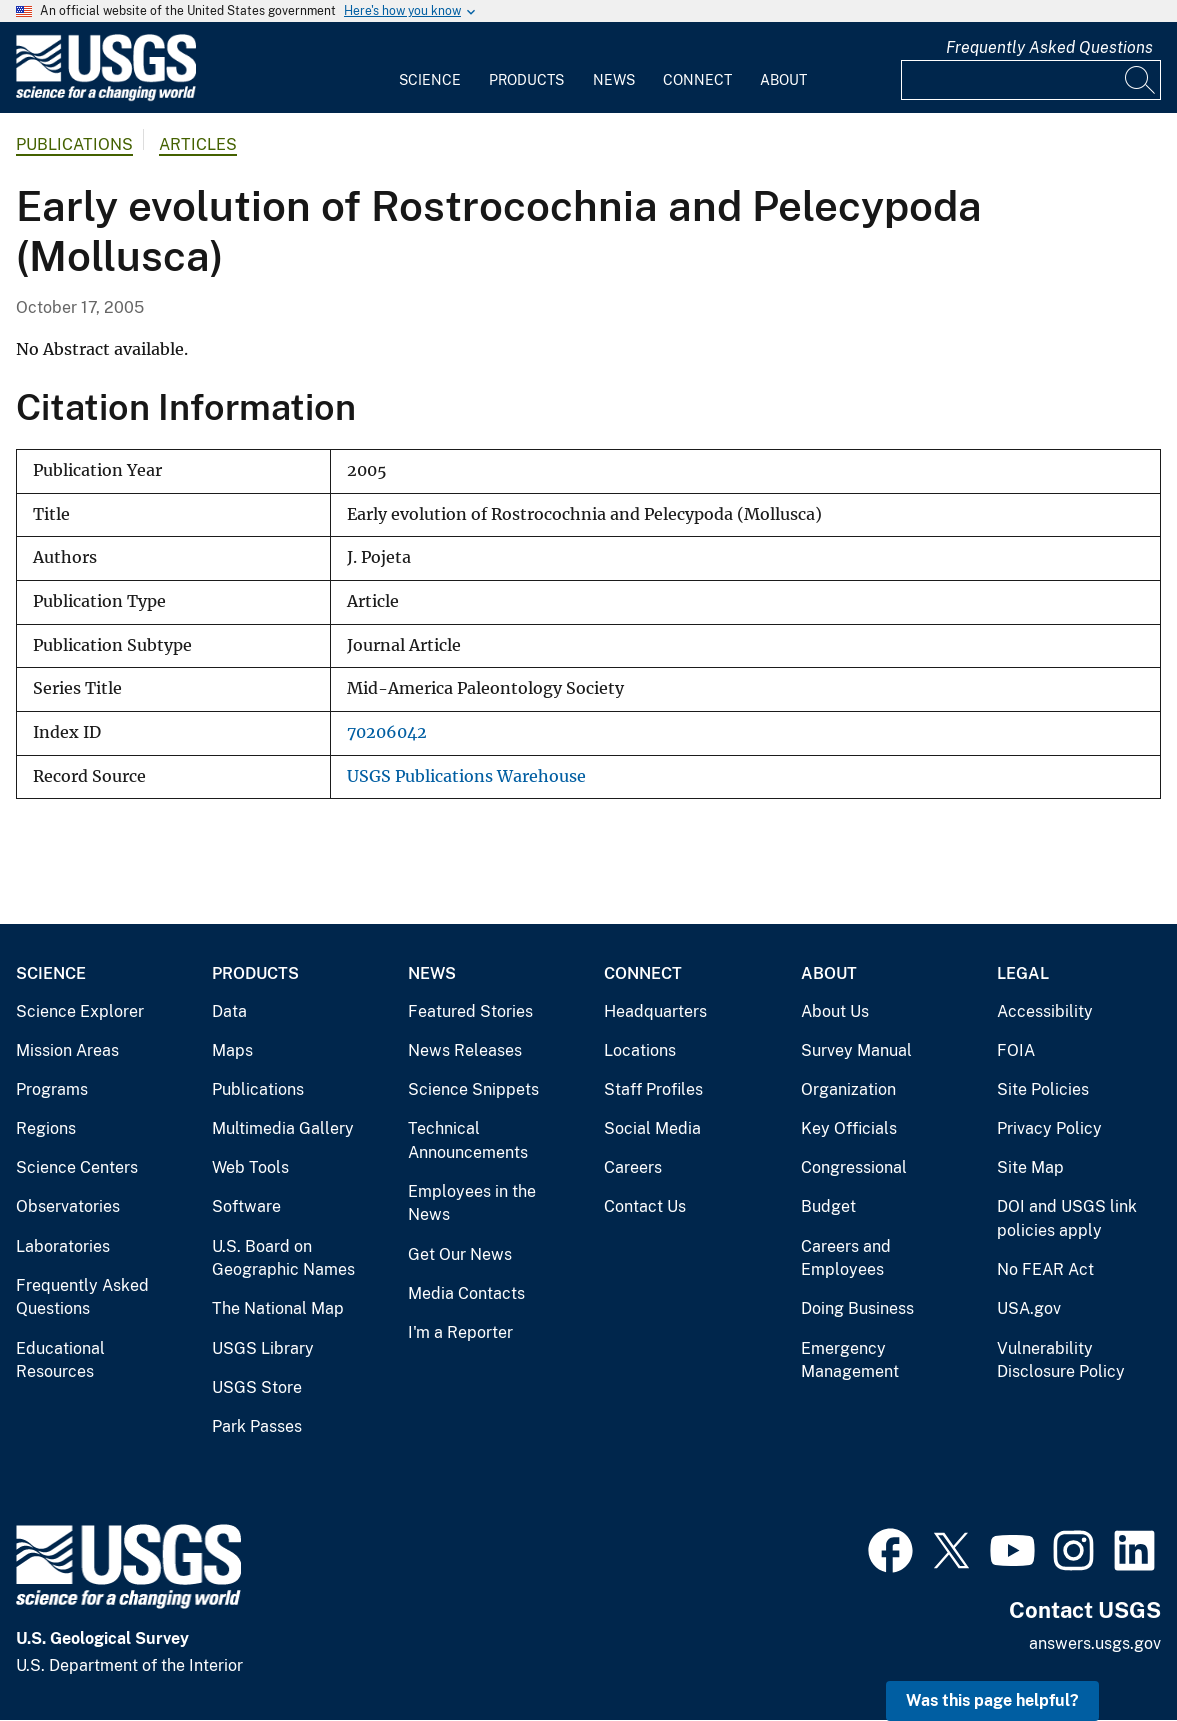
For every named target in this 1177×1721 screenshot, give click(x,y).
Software (246, 1206)
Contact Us (645, 1206)
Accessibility (1045, 1011)
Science (430, 80)
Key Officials (849, 1128)
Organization (848, 1089)
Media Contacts (466, 1293)
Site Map (1030, 1167)
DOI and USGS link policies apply (1067, 1218)
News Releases (465, 1050)
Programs (52, 1089)
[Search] (1141, 80)
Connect (697, 80)
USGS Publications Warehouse (466, 776)
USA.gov (1029, 1308)
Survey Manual (856, 1050)
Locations (640, 1050)
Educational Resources (60, 1360)
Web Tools (250, 1167)
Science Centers (77, 1167)
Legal (1023, 973)
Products (526, 80)
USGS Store (257, 1387)
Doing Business (857, 1308)
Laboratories (63, 1246)
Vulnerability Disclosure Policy (1061, 1360)
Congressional (854, 1167)
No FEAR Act (1045, 1269)
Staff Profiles (653, 1089)
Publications (74, 144)
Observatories (68, 1206)
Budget (828, 1206)
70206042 (387, 732)
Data (229, 1011)
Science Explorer (80, 1011)
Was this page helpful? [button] (992, 1700)
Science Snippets (473, 1089)
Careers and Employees (846, 1258)
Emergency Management (850, 1360)
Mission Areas (67, 1050)
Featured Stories (470, 1011)
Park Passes (257, 1426)
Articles (198, 144)
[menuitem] (430, 68)
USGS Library (263, 1348)
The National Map (278, 1308)
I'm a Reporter (460, 1332)
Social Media (652, 1128)
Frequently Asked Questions (1049, 47)
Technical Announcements (468, 1140)
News (614, 80)
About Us (835, 1011)
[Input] (1031, 80)
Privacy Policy (1049, 1128)
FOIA (1016, 1050)
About (783, 80)
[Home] (106, 96)
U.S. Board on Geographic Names (283, 1258)
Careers (633, 1167)
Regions (46, 1128)
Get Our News (460, 1254)
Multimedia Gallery (283, 1128)
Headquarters (655, 1011)
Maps (232, 1050)
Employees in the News (472, 1203)
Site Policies (1043, 1089)
